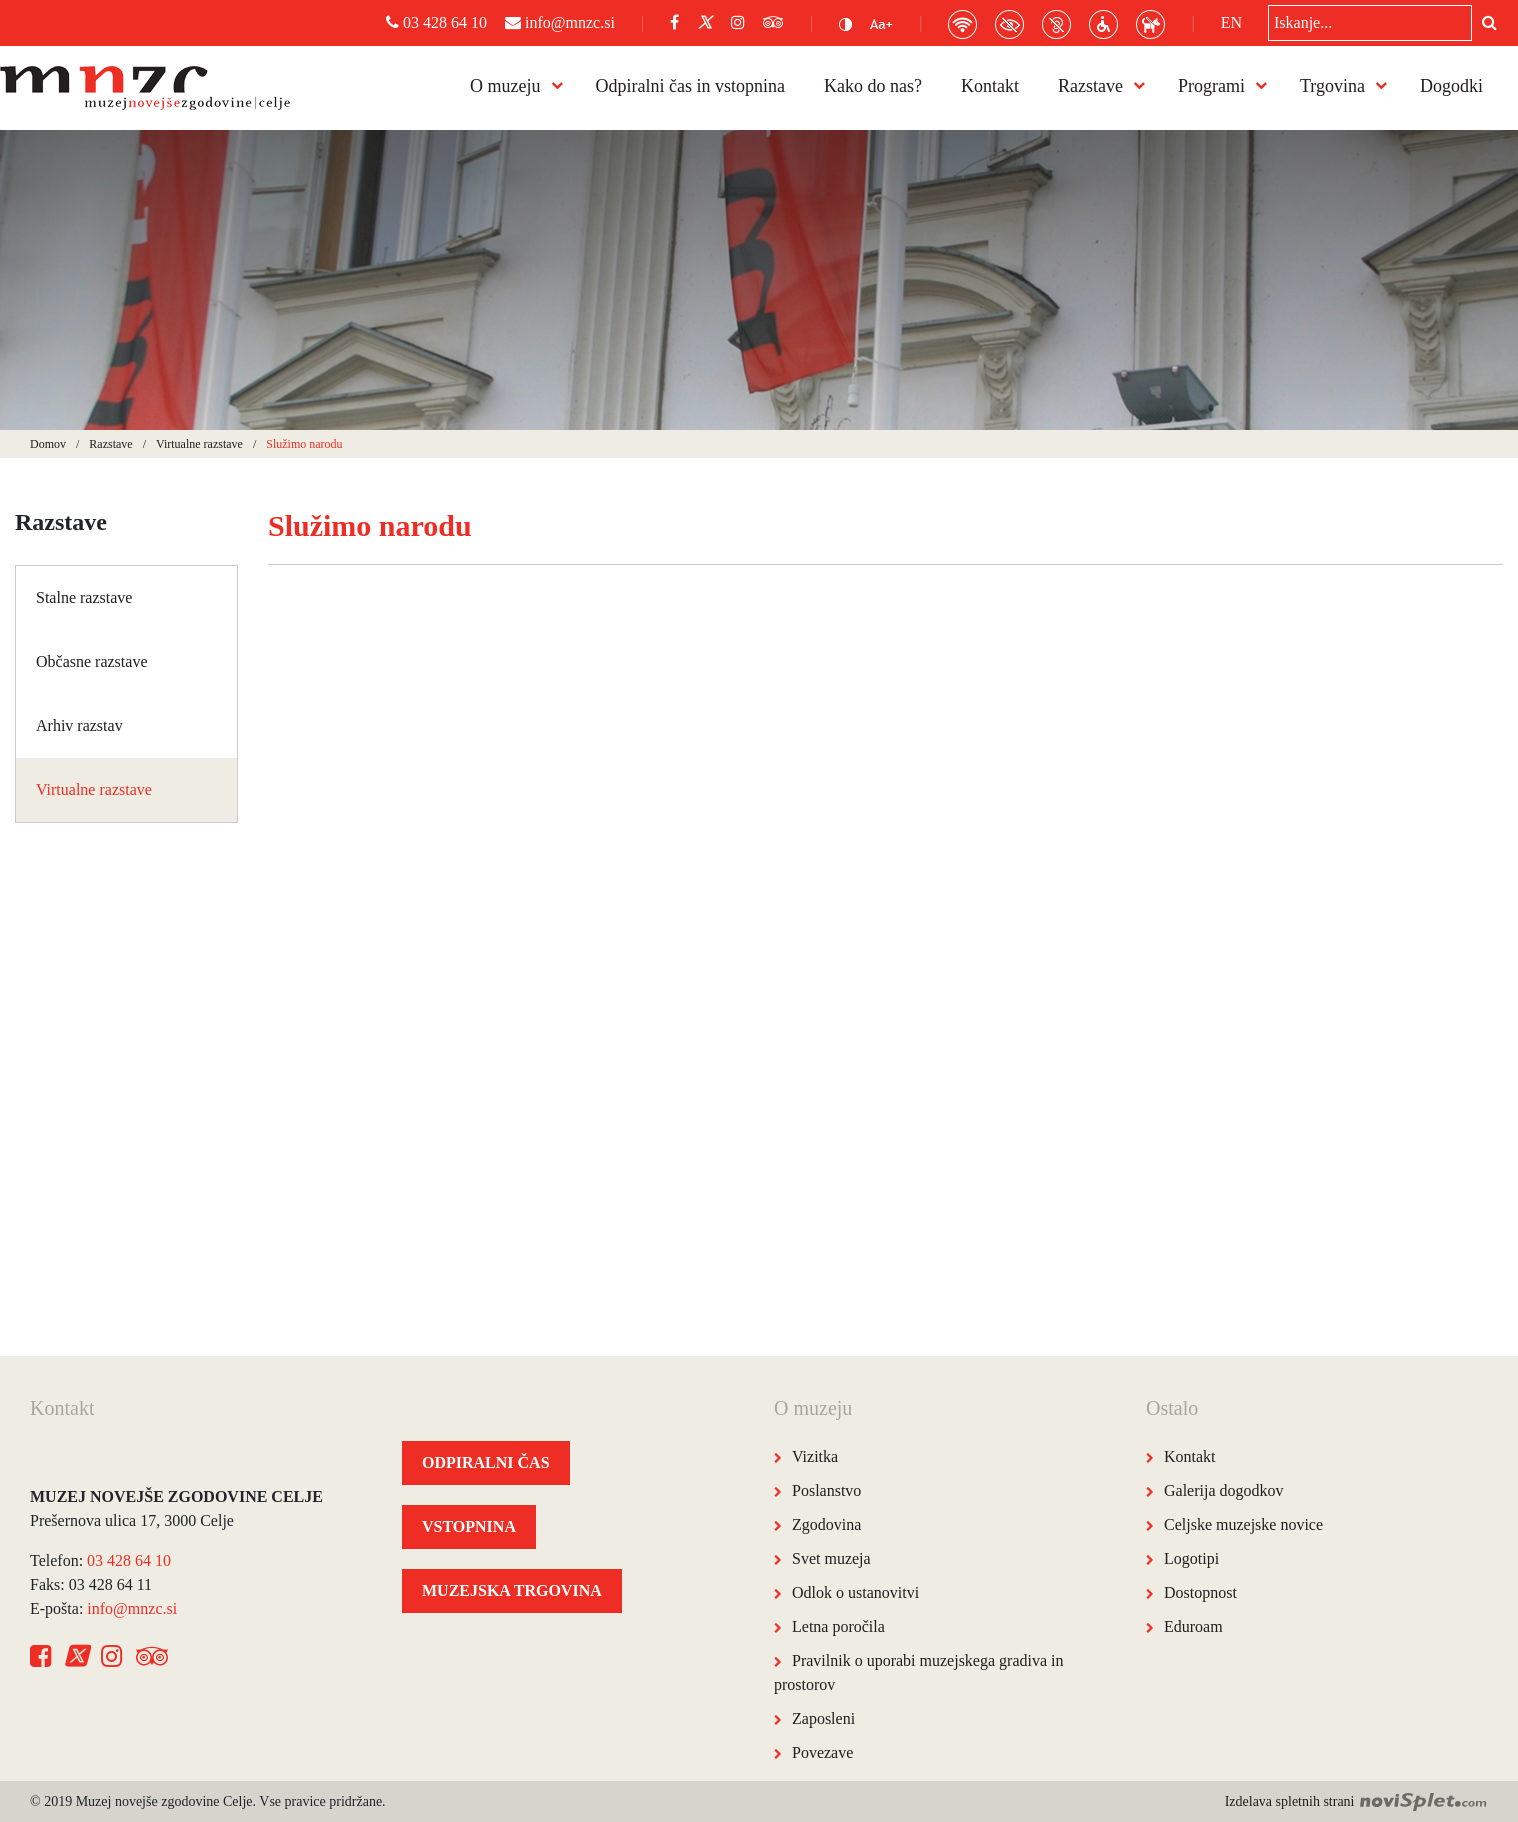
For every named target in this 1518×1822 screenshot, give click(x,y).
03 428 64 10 (436, 22)
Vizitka (815, 1456)
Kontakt (990, 86)
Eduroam (1193, 1626)
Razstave (1090, 86)
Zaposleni (823, 1718)
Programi (1211, 86)
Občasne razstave (92, 661)
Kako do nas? (873, 86)
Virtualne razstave (199, 444)
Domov (48, 444)
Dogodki (1451, 86)
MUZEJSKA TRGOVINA (512, 1590)
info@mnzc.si (560, 22)
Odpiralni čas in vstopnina (690, 86)
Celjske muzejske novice (1243, 1524)
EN (1231, 22)
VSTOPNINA (469, 1526)
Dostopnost (1200, 1592)
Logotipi (1191, 1558)
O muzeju (505, 86)
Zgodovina (826, 1524)
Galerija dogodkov (1224, 1490)
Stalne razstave (84, 597)
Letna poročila (838, 1626)
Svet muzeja (831, 1558)
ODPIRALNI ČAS (486, 1462)
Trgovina (1332, 86)
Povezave (822, 1752)
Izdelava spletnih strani (1356, 1801)
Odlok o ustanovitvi (855, 1592)
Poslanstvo (826, 1490)
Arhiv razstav (79, 725)
